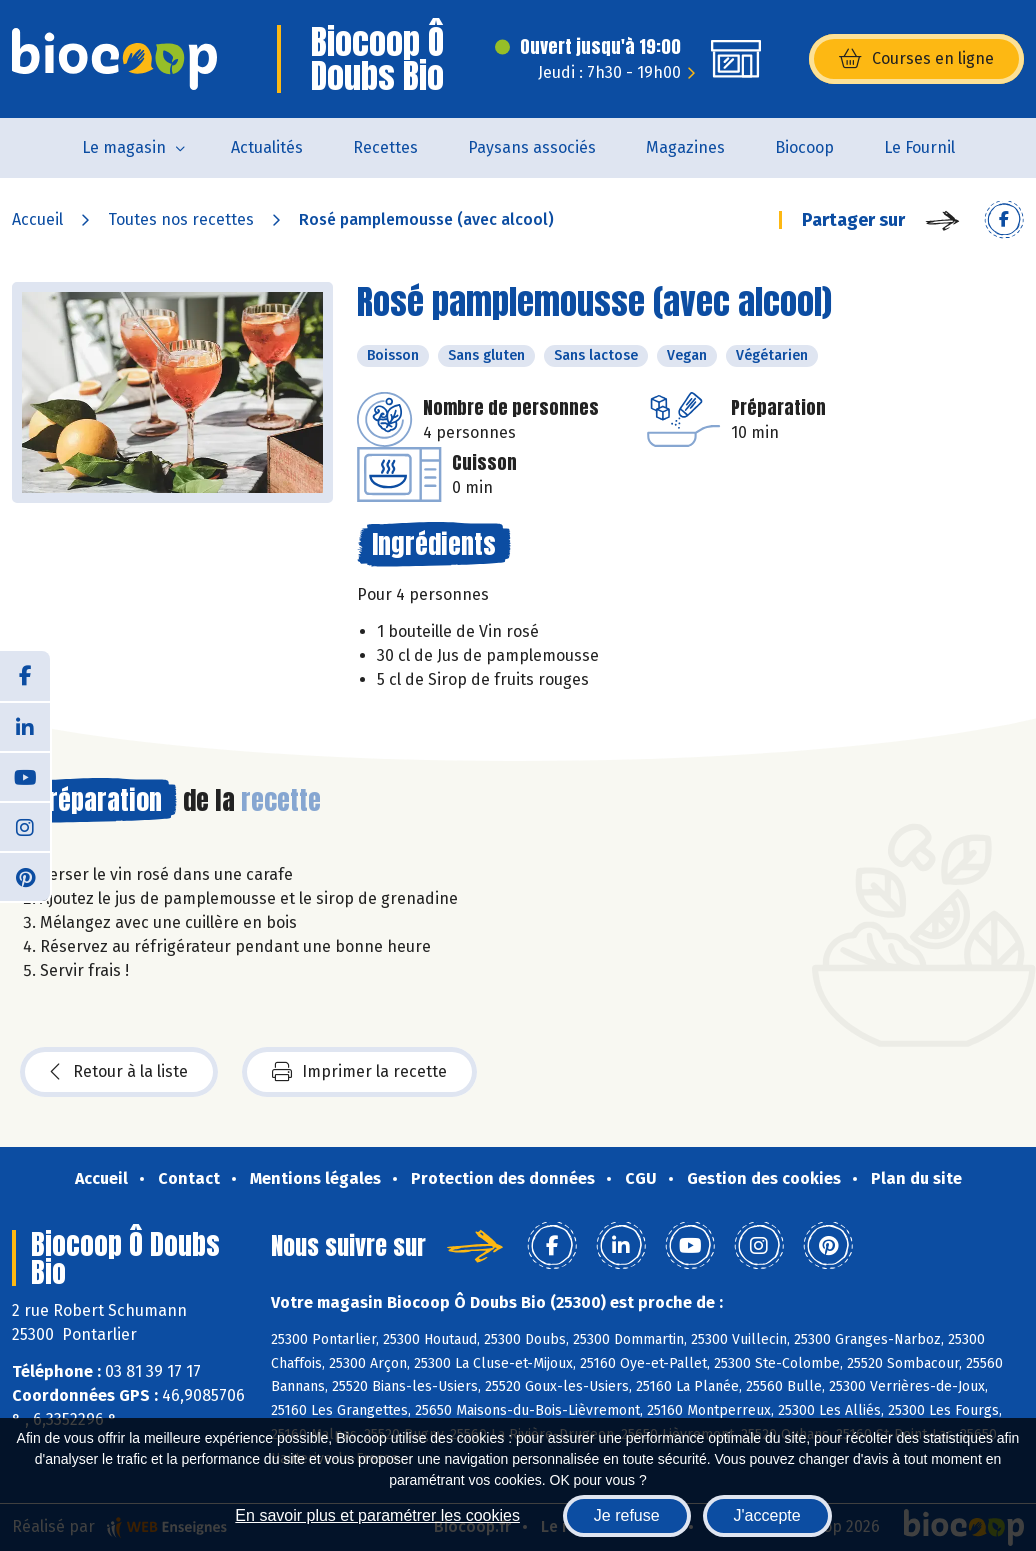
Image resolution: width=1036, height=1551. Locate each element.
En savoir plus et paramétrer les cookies (377, 1515)
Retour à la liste (119, 1072)
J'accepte (767, 1515)
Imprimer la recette (359, 1072)
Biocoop (804, 147)
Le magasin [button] (124, 147)
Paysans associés (532, 147)
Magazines (685, 147)
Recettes (385, 147)
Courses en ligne (916, 59)
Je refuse (627, 1515)
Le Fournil (919, 147)
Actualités (267, 147)
